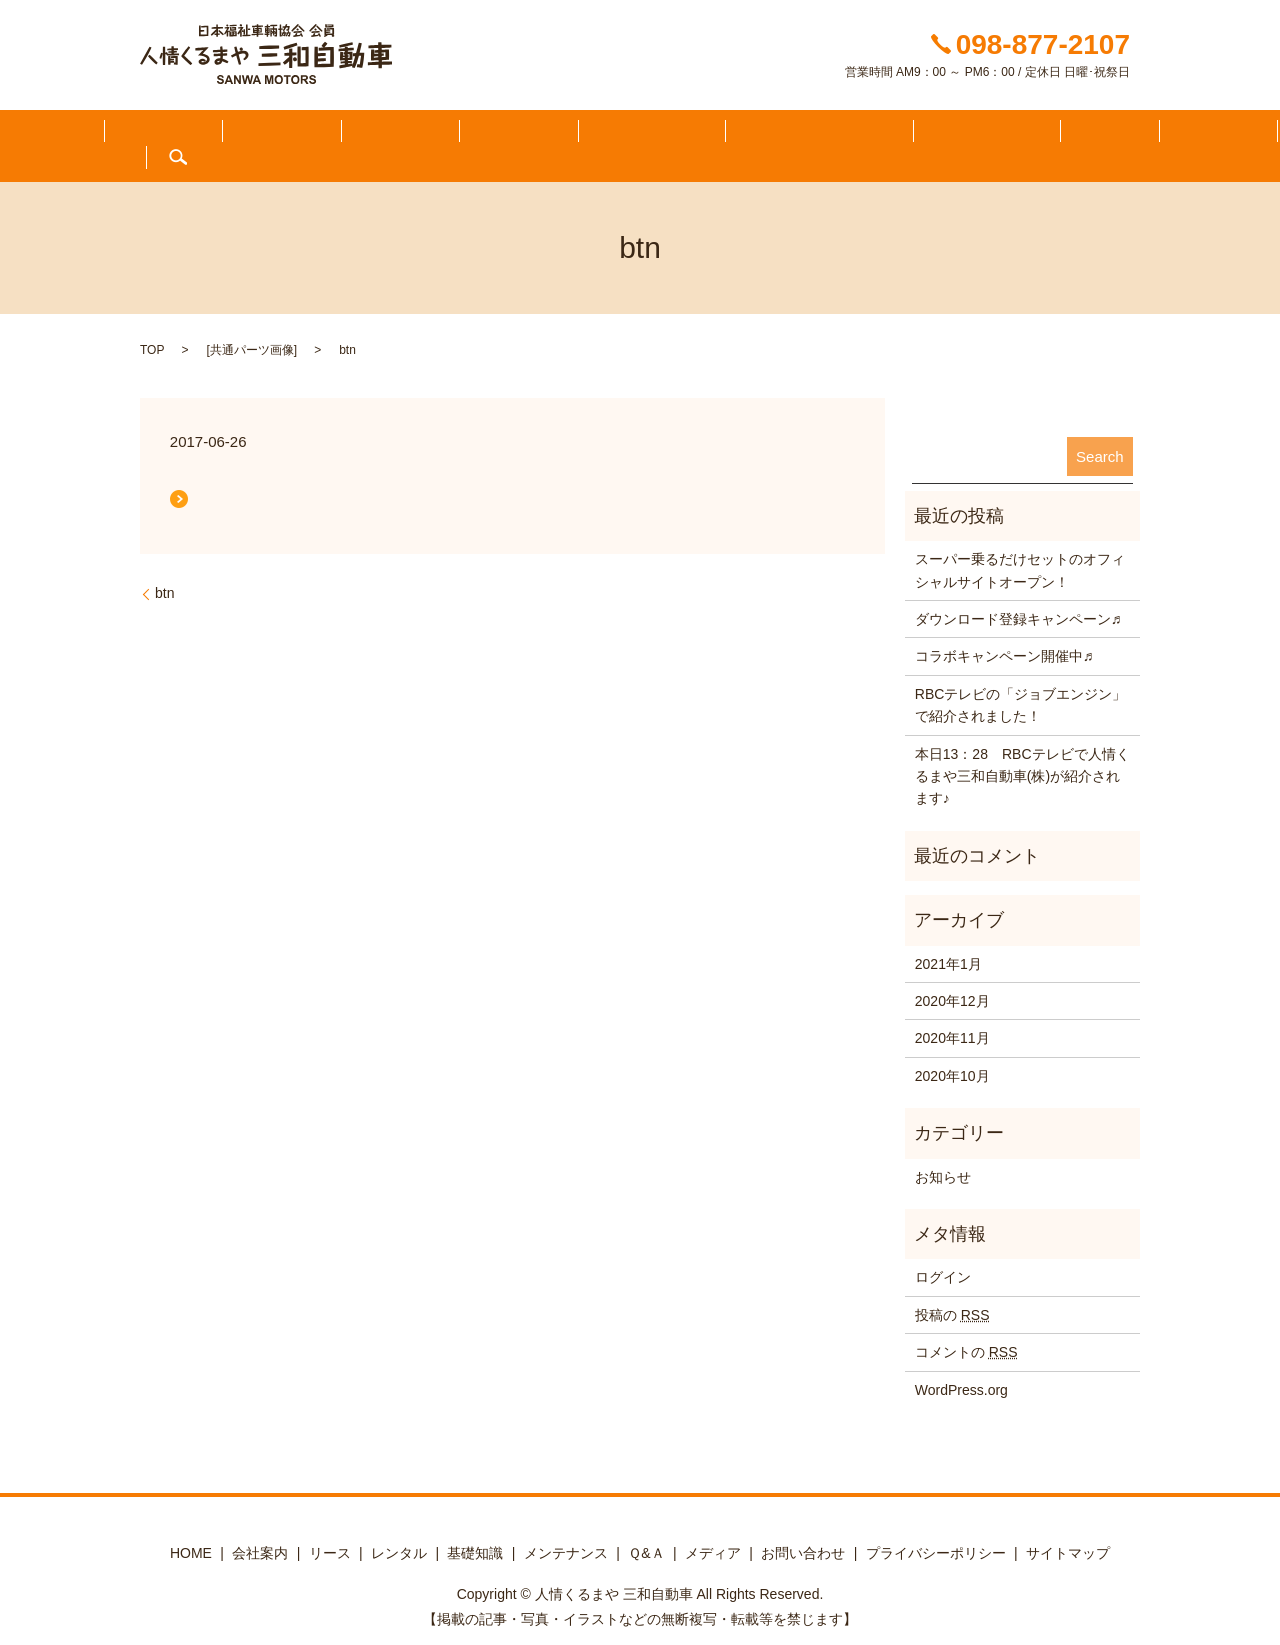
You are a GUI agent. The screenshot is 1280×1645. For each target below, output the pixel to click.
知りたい (262, 135)
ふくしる (171, 135)
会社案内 (352, 135)
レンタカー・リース (687, 135)
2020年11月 (952, 1016)
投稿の (952, 1292)
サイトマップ (1068, 1530)
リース (330, 1530)
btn (164, 571)
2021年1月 (948, 941)
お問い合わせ (1107, 135)
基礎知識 (475, 1530)
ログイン (943, 1255)
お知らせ (943, 1154)
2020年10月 (952, 1053)
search (1198, 135)
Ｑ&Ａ (921, 135)
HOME (88, 135)
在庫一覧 (443, 135)
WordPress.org (961, 1367)
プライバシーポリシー (936, 1530)
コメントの (966, 1330)
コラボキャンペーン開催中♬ (1004, 634)
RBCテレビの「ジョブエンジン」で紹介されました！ (1021, 682)
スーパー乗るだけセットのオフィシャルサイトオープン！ (1020, 548)
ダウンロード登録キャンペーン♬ (1018, 597)
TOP (152, 328)
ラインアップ (548, 135)
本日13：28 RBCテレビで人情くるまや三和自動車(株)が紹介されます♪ (1022, 753)
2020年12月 (952, 979)
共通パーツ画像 (252, 328)
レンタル (399, 1530)
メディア (1002, 135)
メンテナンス (827, 135)
